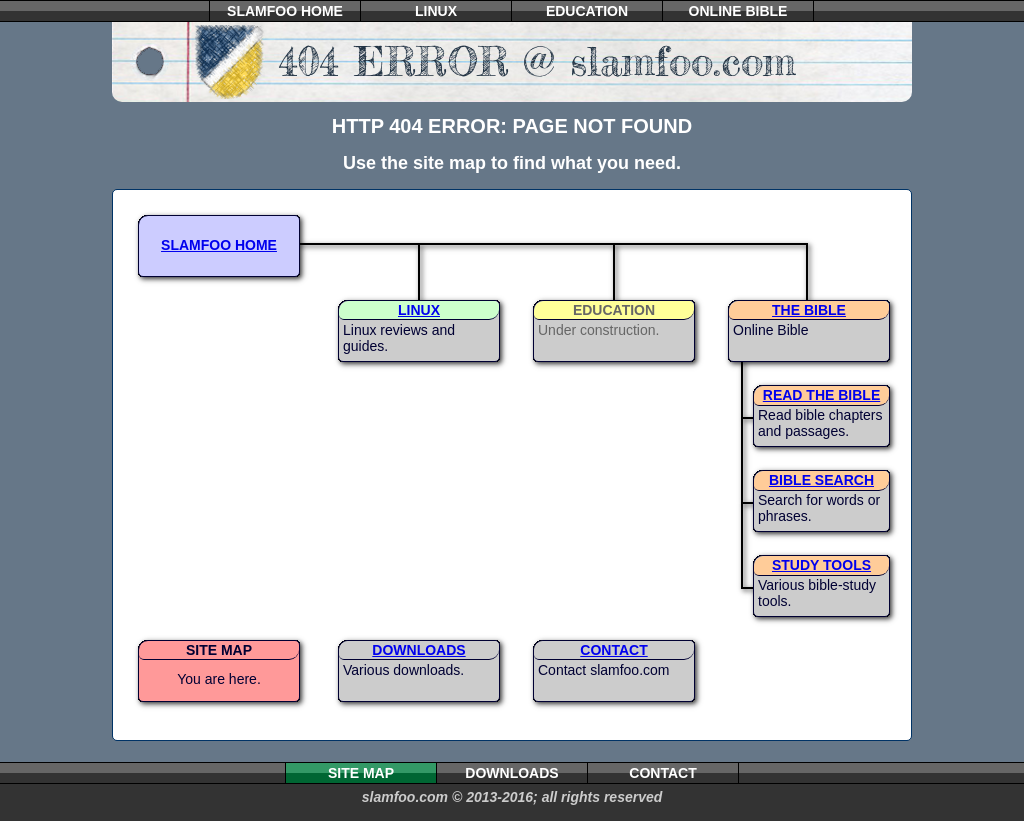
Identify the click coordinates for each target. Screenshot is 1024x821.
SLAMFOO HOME (285, 11)
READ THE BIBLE (821, 395)
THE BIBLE (809, 310)
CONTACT (613, 650)
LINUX (436, 11)
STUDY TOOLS (821, 565)
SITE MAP (219, 650)
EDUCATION (587, 11)
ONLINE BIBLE (738, 11)
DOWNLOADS (418, 650)
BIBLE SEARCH (821, 480)
